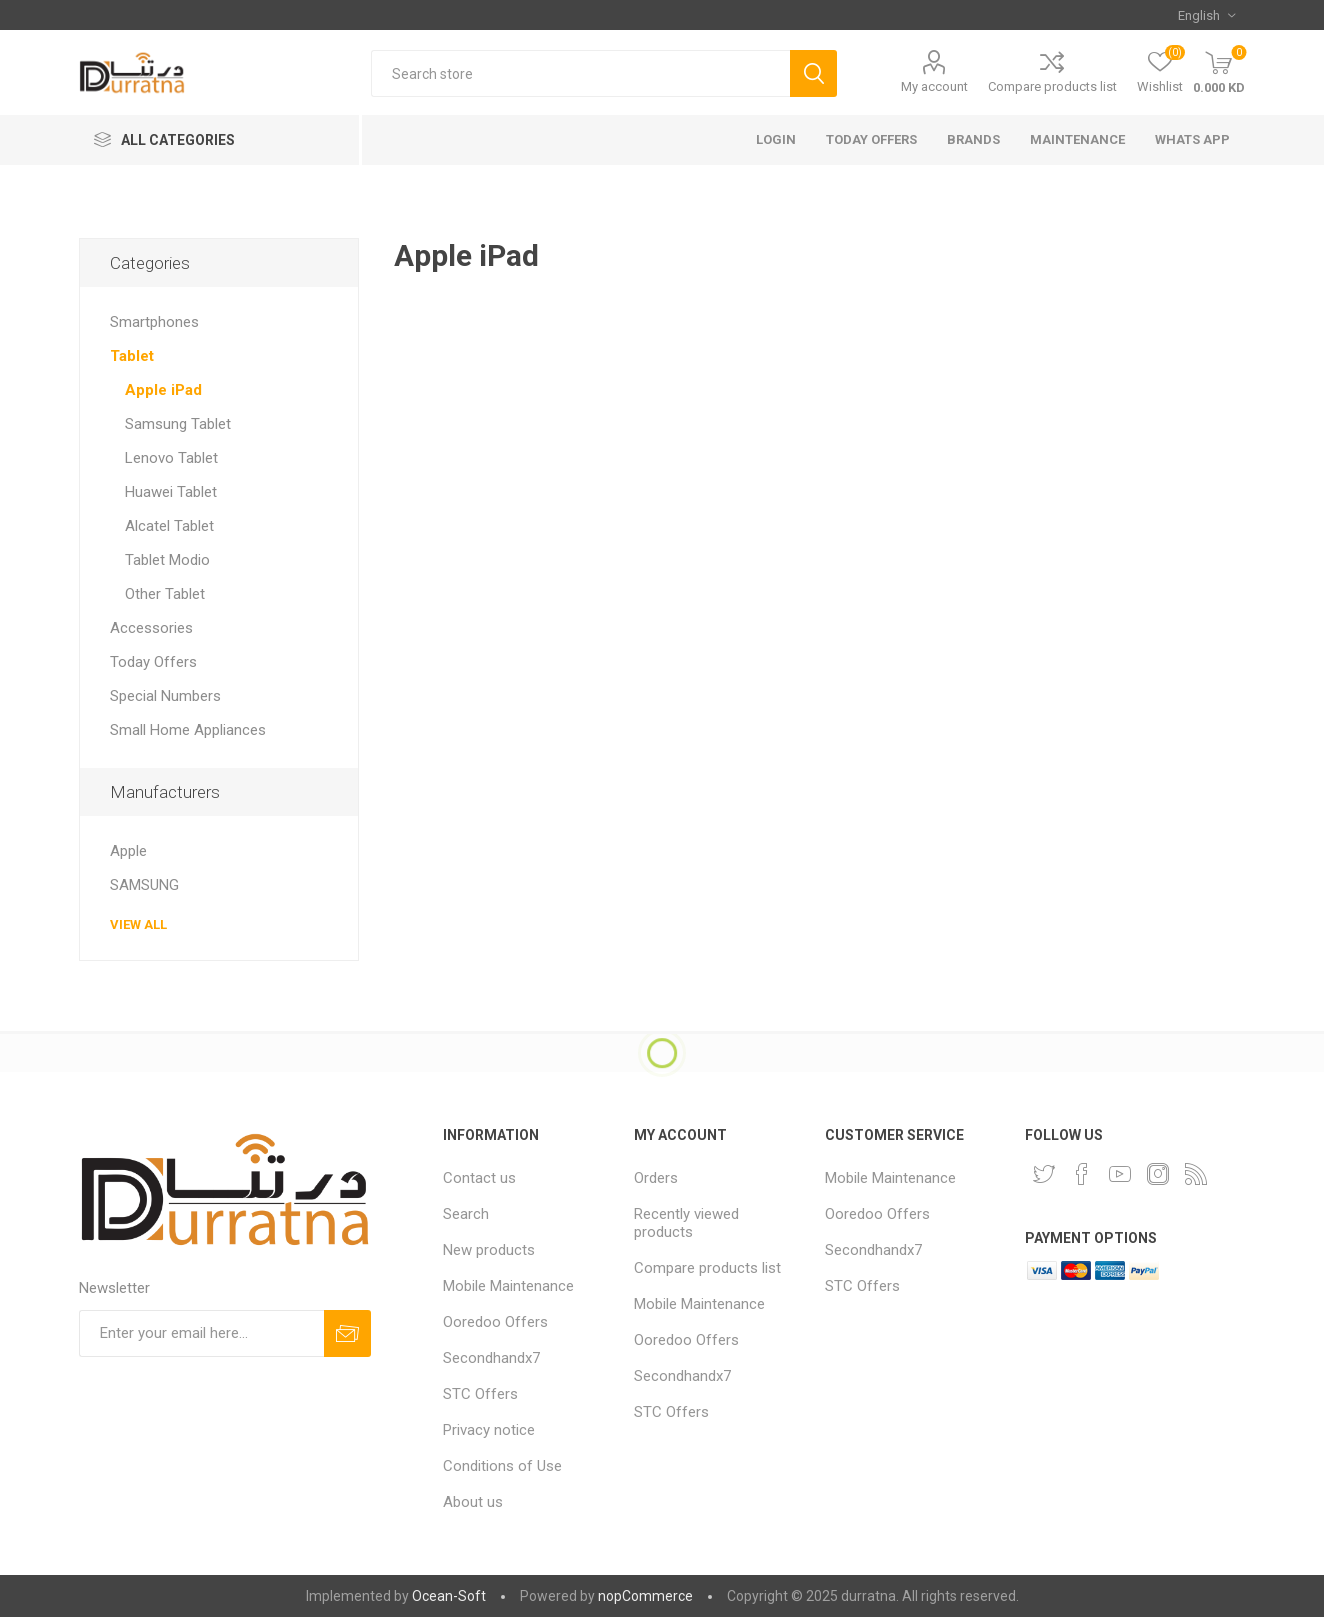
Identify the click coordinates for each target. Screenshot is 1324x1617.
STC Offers (480, 1394)
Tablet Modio (167, 560)
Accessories (151, 628)
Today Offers (153, 662)
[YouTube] (1120, 1174)
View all (138, 924)
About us (473, 1502)
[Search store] (580, 73)
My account (934, 86)
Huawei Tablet (171, 492)
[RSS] (1196, 1174)
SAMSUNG (144, 885)
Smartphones (154, 322)
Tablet (132, 356)
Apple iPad (163, 390)
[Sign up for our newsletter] (201, 1333)
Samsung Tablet (178, 424)
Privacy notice (489, 1430)
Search (466, 1214)
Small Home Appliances (188, 730)
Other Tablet (165, 594)
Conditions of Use (502, 1466)
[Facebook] (1082, 1174)
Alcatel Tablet (169, 526)
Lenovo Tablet (171, 458)
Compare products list (1052, 86)
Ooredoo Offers (495, 1322)
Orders (656, 1178)
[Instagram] (1158, 1174)
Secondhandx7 (491, 1358)
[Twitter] (1044, 1174)
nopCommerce (645, 1596)
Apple (128, 851)
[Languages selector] (1206, 15)
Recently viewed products (686, 1223)
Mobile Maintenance (508, 1286)
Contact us (479, 1178)
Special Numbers (165, 696)
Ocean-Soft (449, 1596)
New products (489, 1250)
